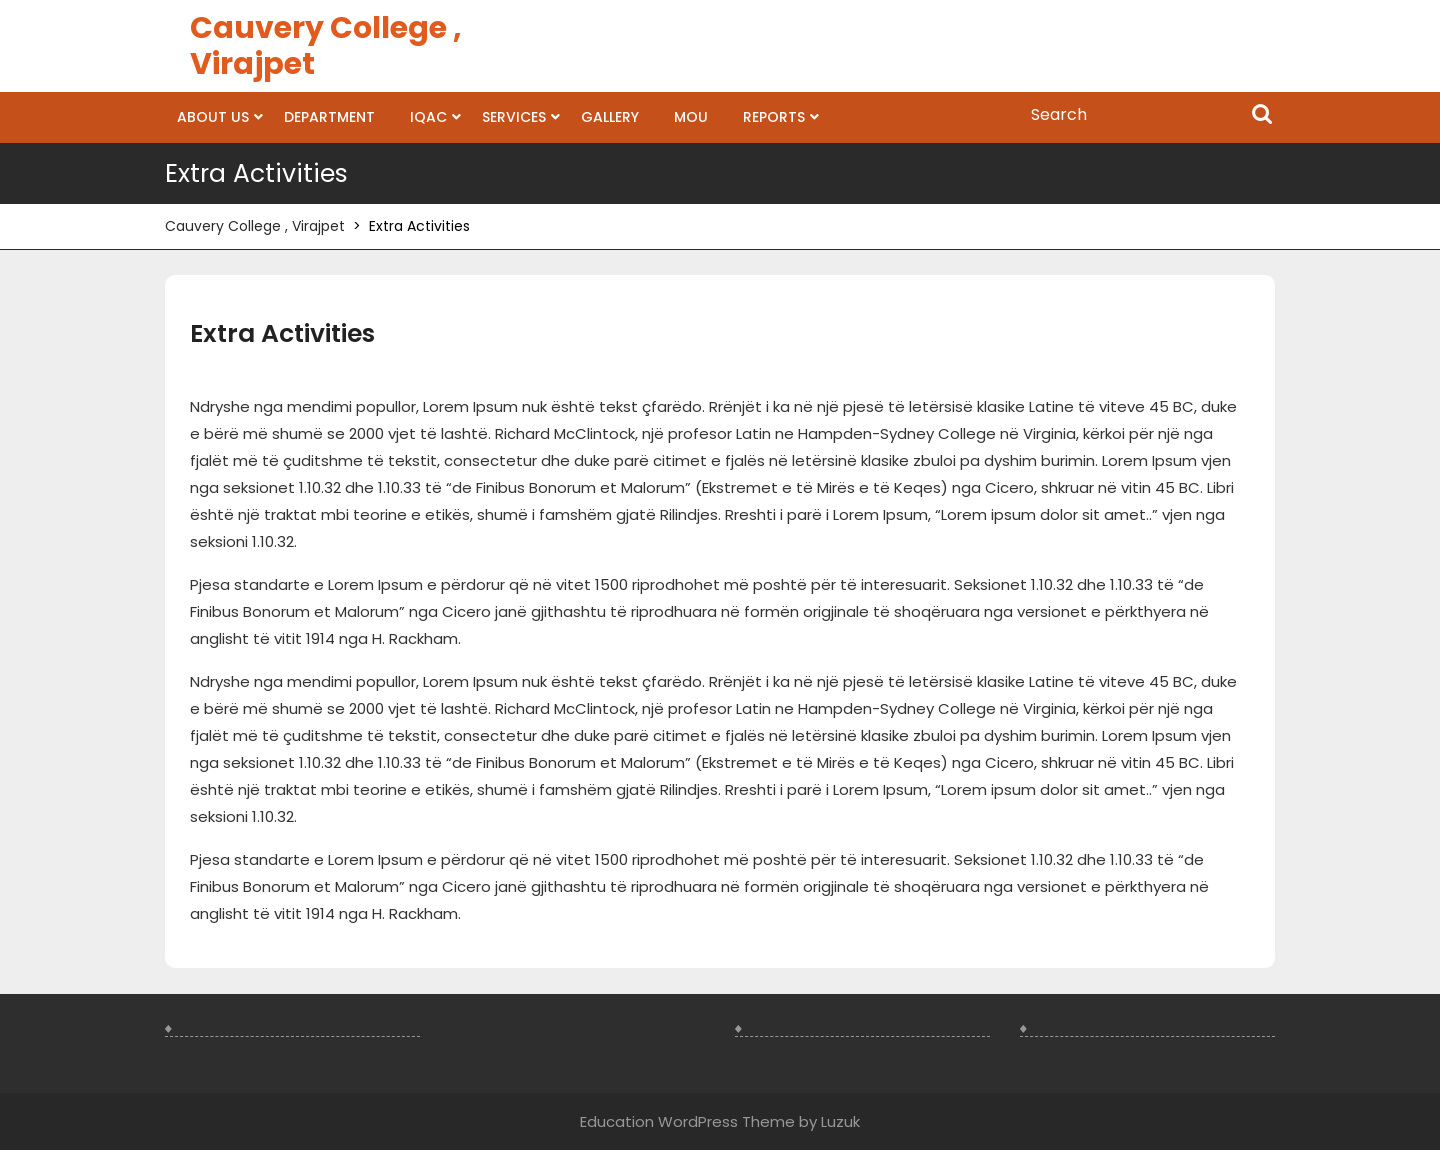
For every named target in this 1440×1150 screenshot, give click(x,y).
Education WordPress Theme (687, 1121)
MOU (691, 117)
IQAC (428, 117)
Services (514, 117)
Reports (774, 117)
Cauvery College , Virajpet (326, 46)
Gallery (610, 117)
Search (1262, 116)
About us (213, 117)
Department (329, 117)
